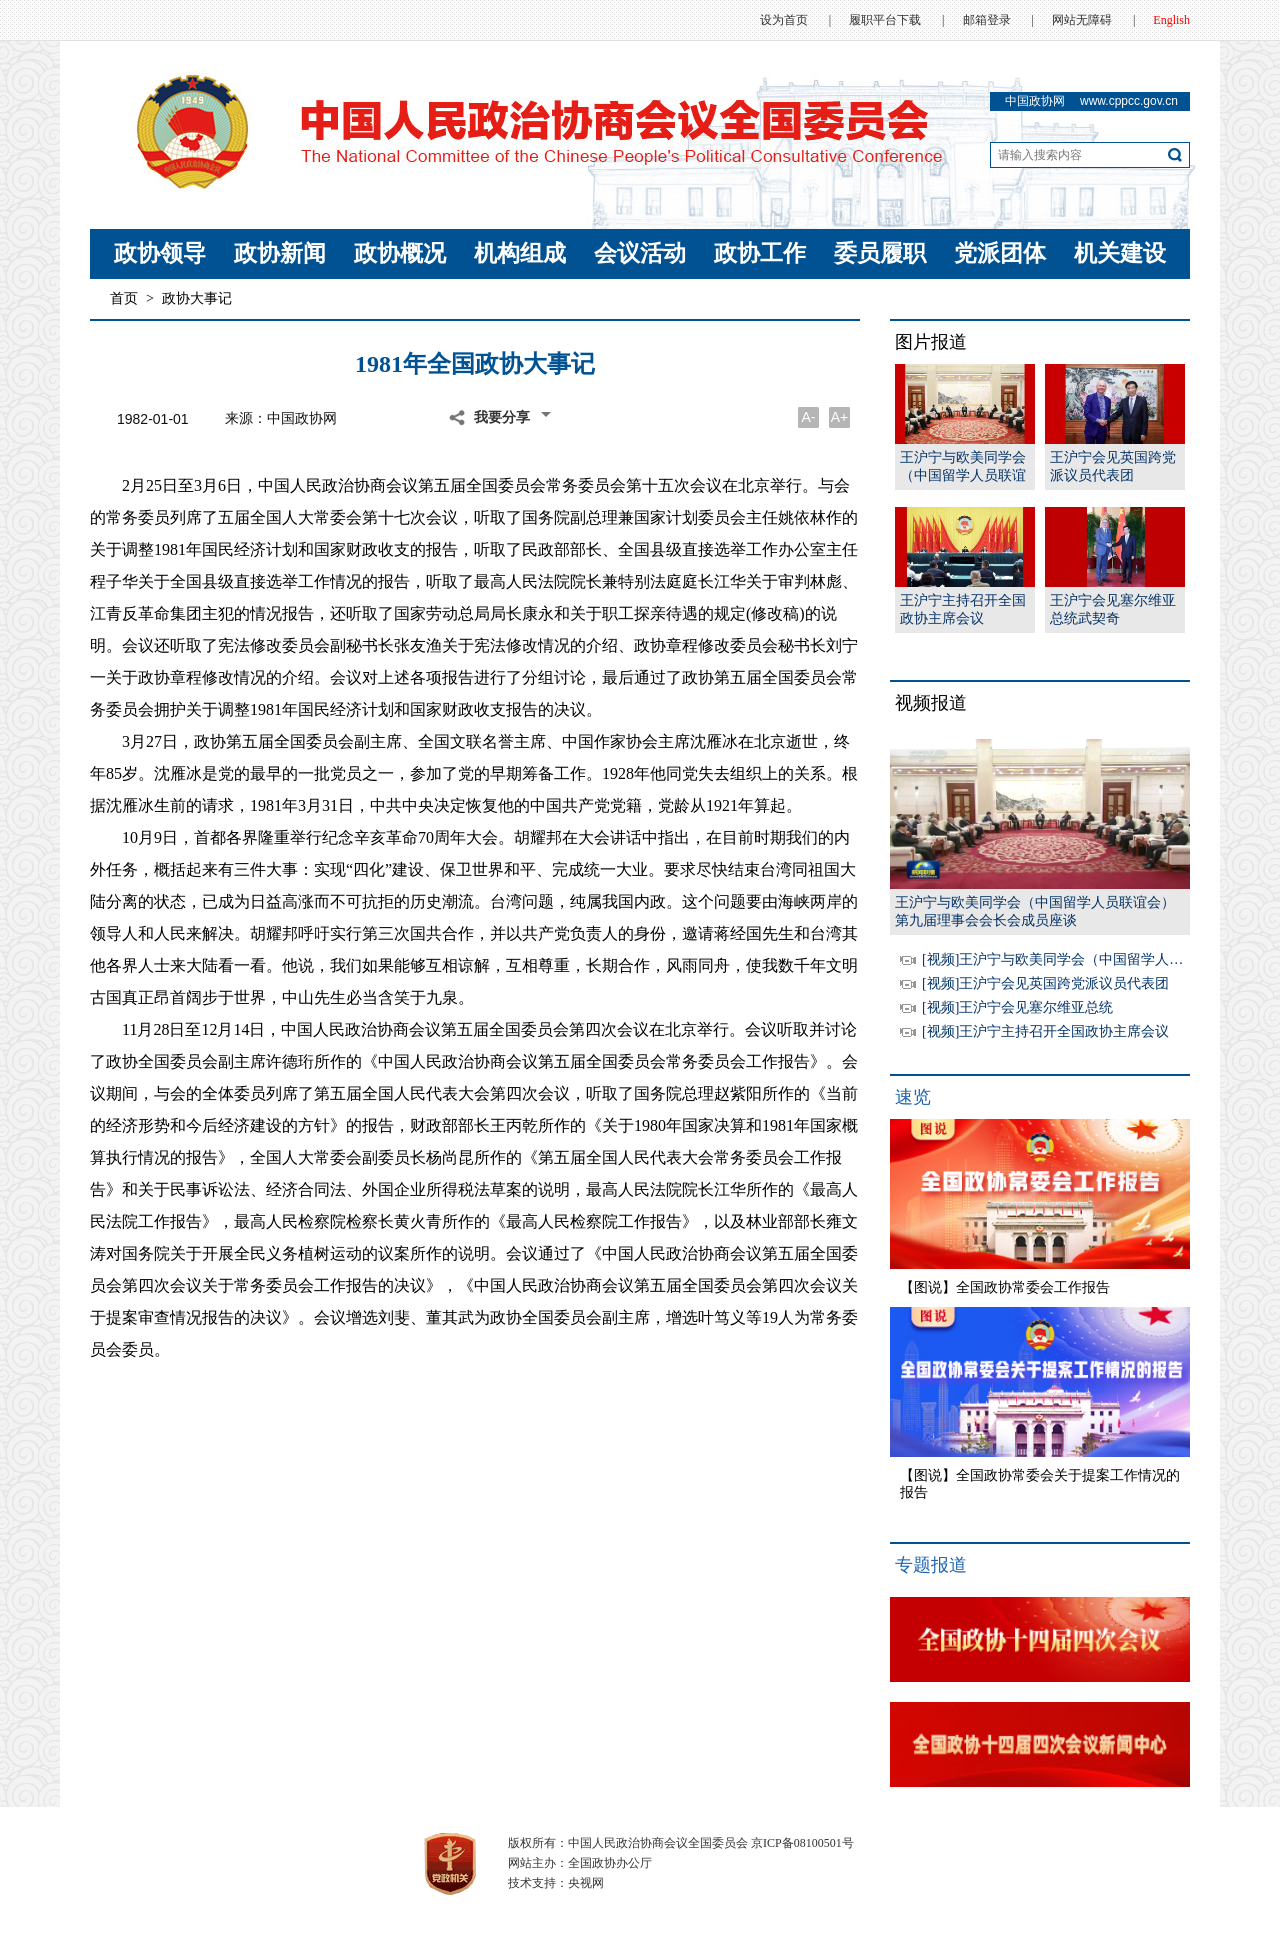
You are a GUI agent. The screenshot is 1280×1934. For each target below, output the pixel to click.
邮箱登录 (987, 20)
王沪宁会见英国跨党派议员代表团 (1113, 466)
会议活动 (640, 253)
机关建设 (1120, 253)
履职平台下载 (885, 20)
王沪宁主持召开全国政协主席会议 (963, 609)
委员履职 (880, 253)
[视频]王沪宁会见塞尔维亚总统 (1017, 1007)
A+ (840, 417)
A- (809, 417)
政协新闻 (280, 253)
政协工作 (760, 253)
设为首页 (784, 20)
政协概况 (400, 253)
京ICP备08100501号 (802, 1843)
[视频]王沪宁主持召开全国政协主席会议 (1045, 1031)
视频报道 (931, 703)
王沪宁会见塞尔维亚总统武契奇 (1113, 609)
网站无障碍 (1082, 20)
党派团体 (1000, 253)
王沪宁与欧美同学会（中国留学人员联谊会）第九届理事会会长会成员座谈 (963, 467)
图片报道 (931, 342)
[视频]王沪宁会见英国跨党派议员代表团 (1045, 983)
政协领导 (160, 253)
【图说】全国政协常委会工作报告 (1005, 1287)
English (1171, 20)
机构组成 (520, 253)
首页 (124, 298)
